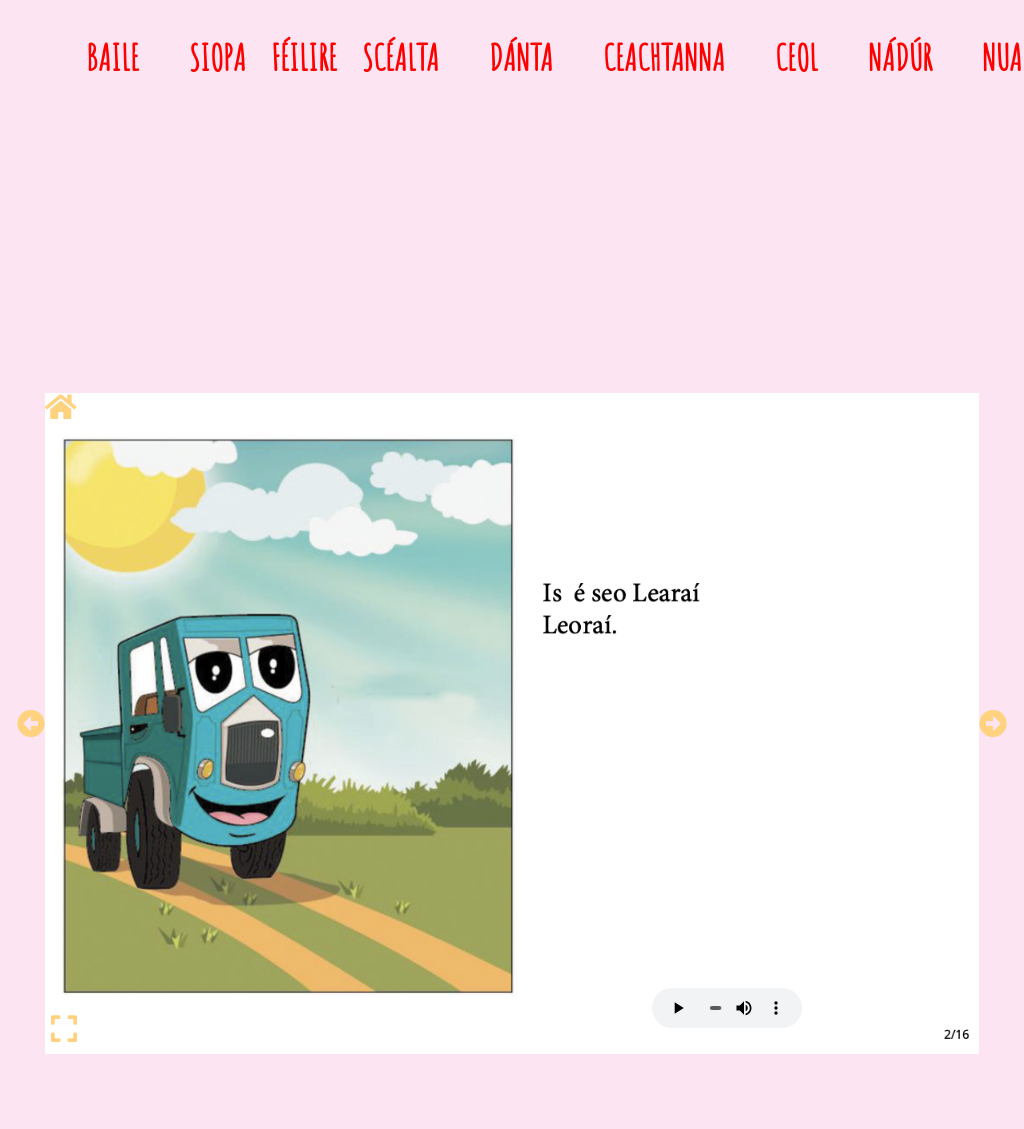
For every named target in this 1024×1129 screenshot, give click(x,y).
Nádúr (900, 57)
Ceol (796, 57)
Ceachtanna (664, 57)
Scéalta (400, 57)
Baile (112, 57)
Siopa (217, 57)
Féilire (304, 57)
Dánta (521, 57)
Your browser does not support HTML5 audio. (727, 1008)
